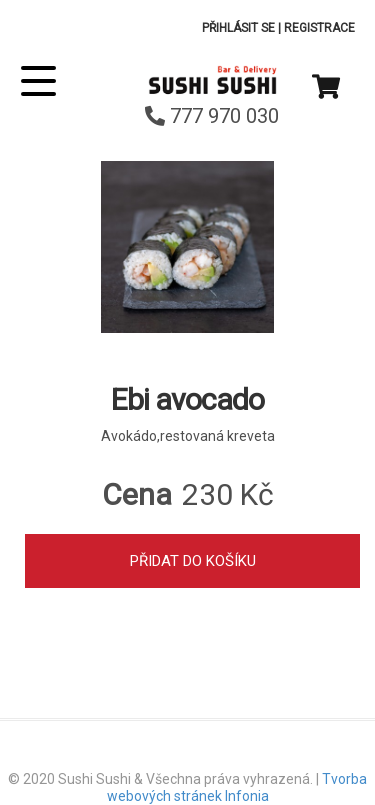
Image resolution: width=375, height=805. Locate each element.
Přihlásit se (238, 28)
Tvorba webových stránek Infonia (237, 787)
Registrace (319, 28)
